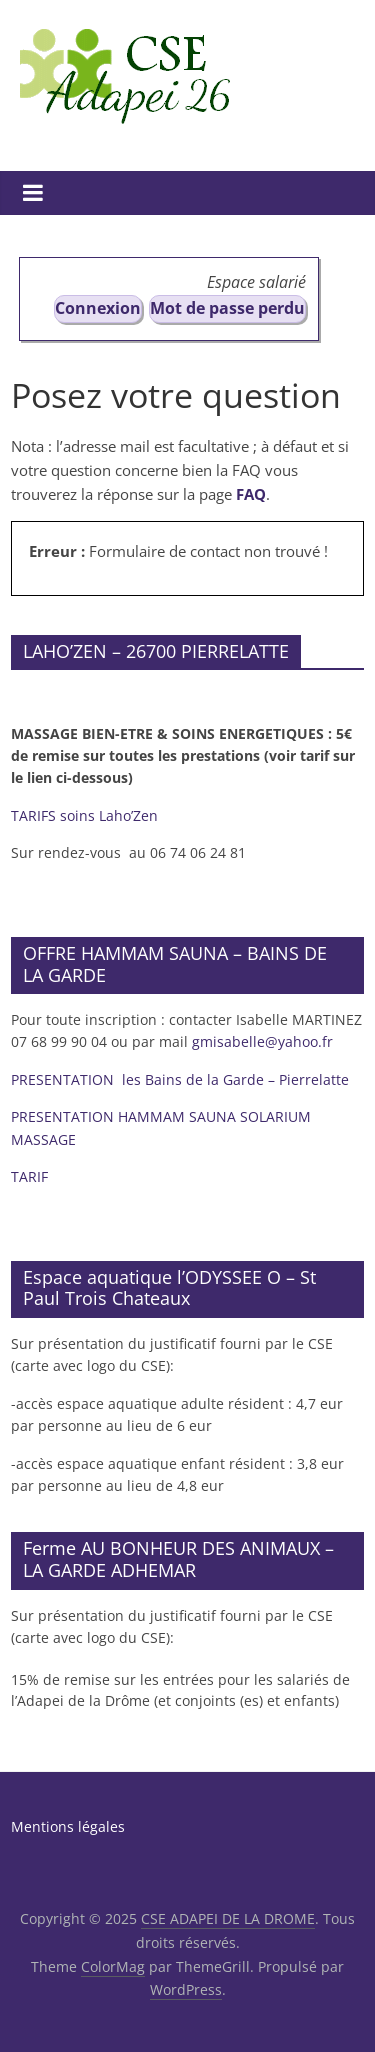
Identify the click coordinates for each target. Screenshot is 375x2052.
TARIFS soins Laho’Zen (84, 815)
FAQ (251, 494)
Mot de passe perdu (227, 308)
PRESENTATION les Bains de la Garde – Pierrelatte (182, 1079)
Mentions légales (68, 1826)
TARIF (29, 1176)
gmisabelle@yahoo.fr (262, 1041)
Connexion (98, 308)
